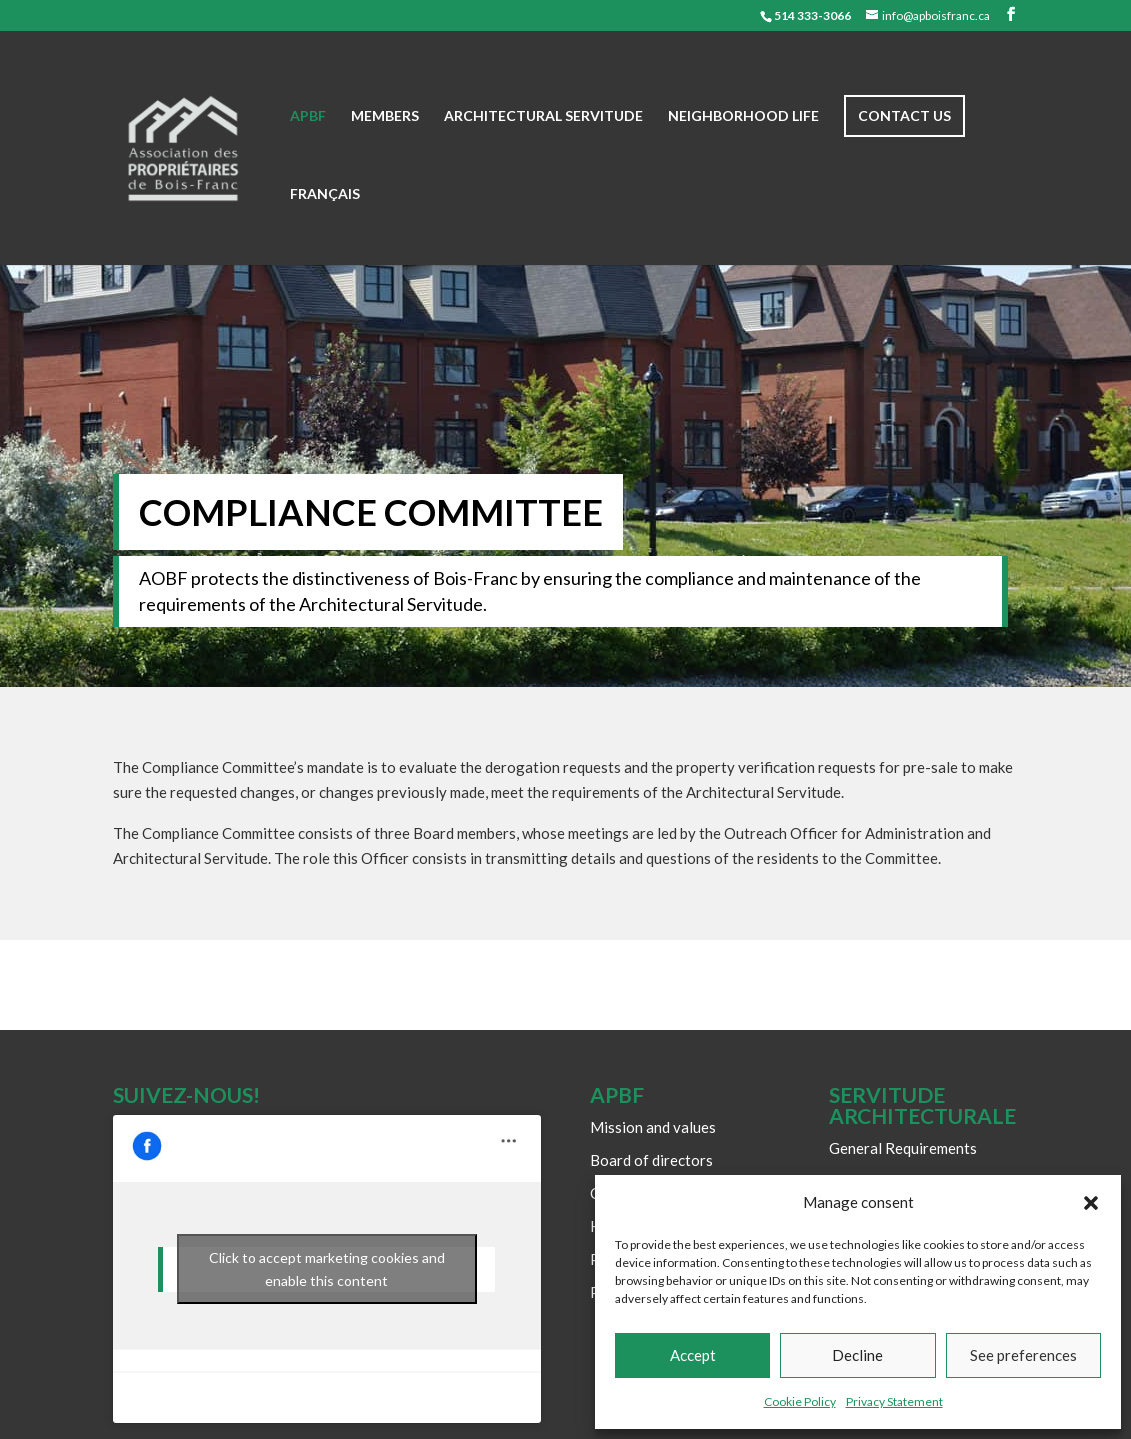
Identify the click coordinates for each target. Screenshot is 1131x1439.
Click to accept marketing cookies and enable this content (327, 1269)
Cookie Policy (800, 1401)
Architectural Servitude (543, 116)
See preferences (1023, 1355)
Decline (857, 1355)
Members (385, 116)
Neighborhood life (743, 116)
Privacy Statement (894, 1401)
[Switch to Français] (325, 226)
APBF (308, 116)
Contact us (904, 115)
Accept (693, 1355)
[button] (1091, 1203)
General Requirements (903, 1148)
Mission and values (653, 1127)
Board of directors (651, 1160)
